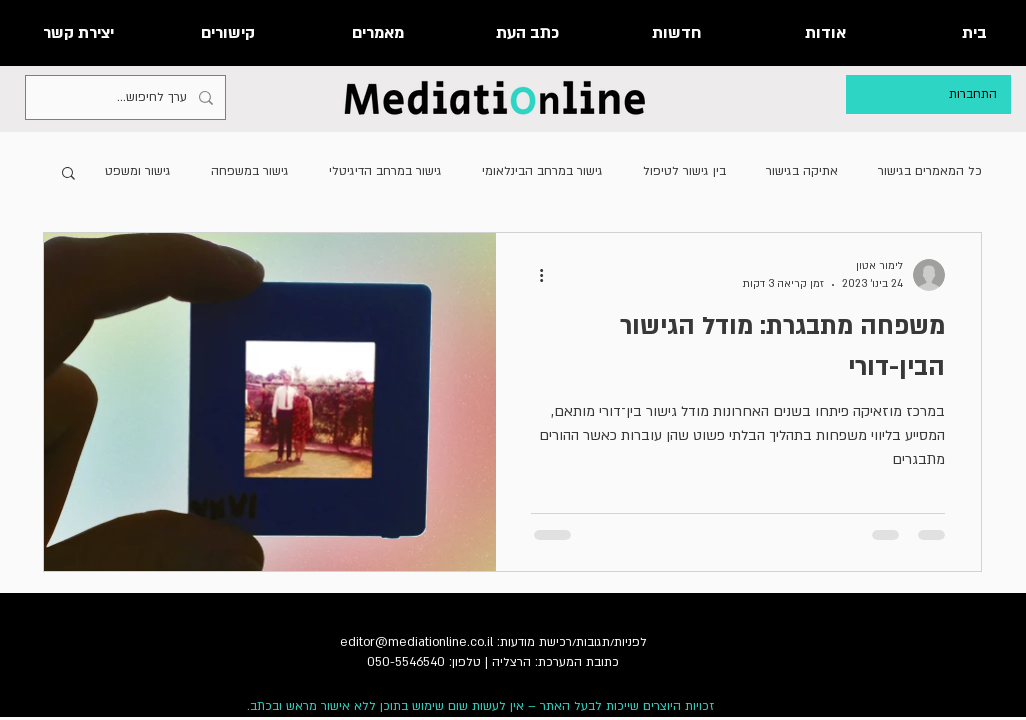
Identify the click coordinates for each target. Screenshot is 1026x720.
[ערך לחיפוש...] (127, 97)
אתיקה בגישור (802, 171)
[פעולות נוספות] (534, 275)
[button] (68, 174)
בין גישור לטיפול (684, 171)
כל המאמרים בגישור (930, 171)
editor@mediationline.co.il (416, 642)
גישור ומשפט (138, 171)
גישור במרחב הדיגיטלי (385, 171)
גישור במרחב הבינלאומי (542, 171)
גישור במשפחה (250, 171)
